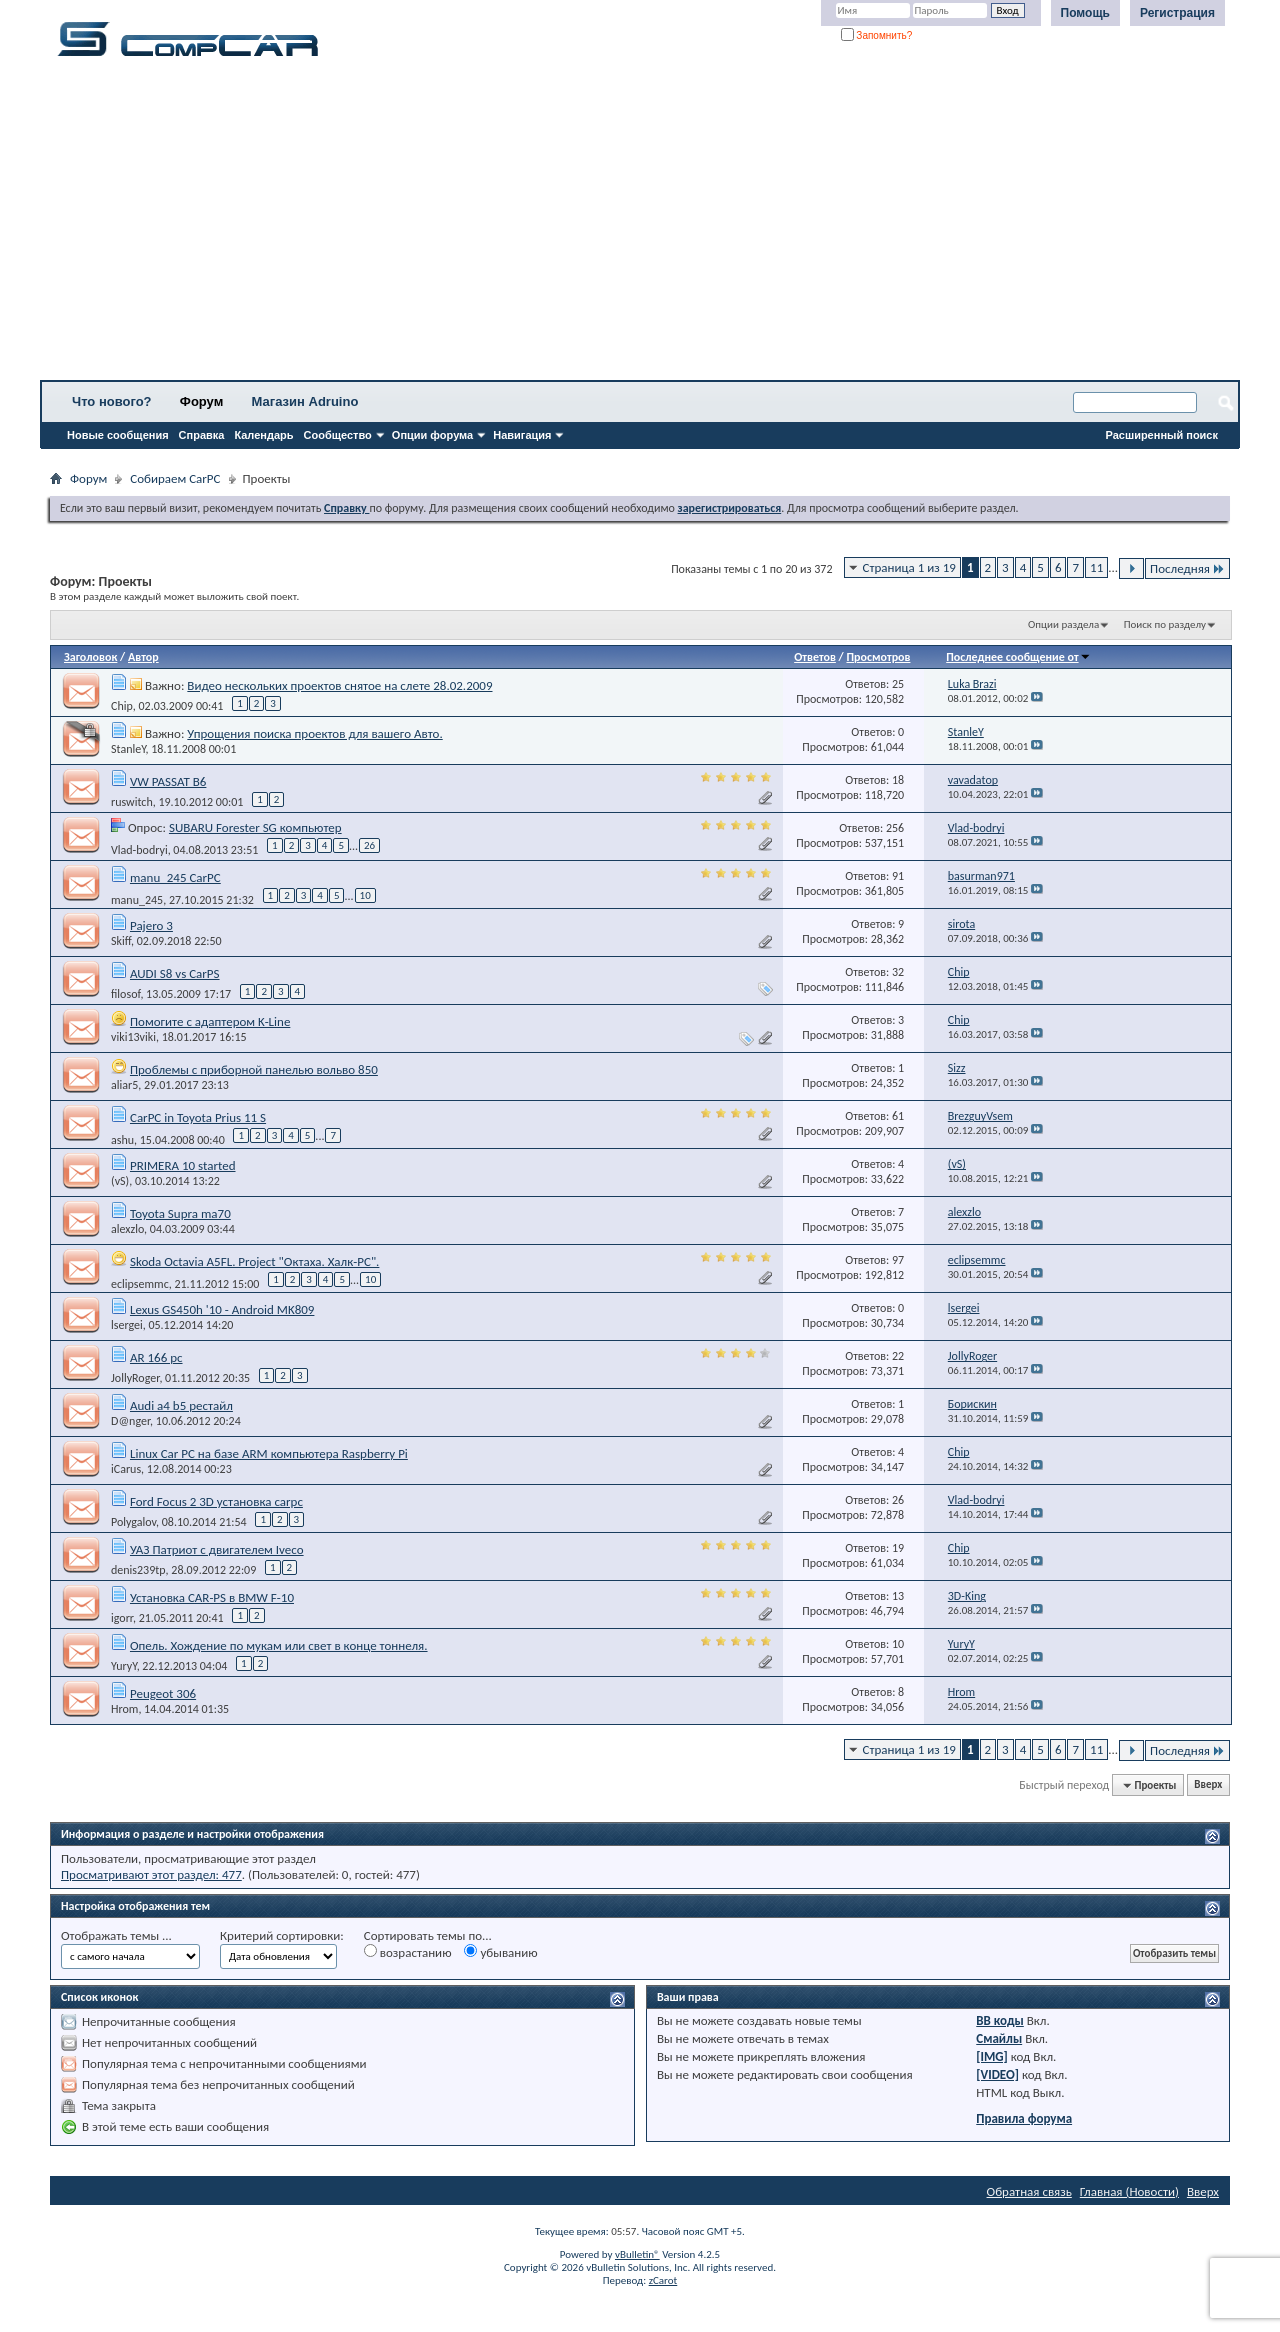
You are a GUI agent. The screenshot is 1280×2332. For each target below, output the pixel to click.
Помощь (1085, 13)
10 (365, 895)
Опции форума (432, 435)
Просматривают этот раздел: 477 (151, 1874)
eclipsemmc (140, 1283)
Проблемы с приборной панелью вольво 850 (254, 1069)
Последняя (1187, 568)
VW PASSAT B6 (168, 781)
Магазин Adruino (305, 401)
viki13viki (133, 1037)
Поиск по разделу (1165, 624)
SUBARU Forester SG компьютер (255, 827)
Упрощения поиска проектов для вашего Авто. (314, 733)
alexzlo (127, 1229)
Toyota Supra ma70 (180, 1213)
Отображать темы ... (116, 1935)
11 (1096, 567)
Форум (201, 401)
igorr (122, 1618)
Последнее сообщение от (1018, 657)
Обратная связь (1029, 2191)
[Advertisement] (625, 225)
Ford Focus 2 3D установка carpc (216, 1501)
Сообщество (338, 435)
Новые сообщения (118, 435)
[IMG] (992, 2056)
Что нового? (112, 401)
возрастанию (408, 1952)
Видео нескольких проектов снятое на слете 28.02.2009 (339, 685)
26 (369, 845)
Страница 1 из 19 (909, 567)
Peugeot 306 (163, 1693)
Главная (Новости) (1129, 2191)
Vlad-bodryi (139, 849)
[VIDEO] (997, 2074)
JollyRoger (135, 1378)
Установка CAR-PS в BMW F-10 (212, 1597)
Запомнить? (877, 35)
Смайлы (999, 2038)
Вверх (1208, 1785)
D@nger (130, 1421)
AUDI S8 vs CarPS (175, 973)
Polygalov (133, 1522)
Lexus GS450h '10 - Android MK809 (222, 1309)
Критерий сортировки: (282, 1935)
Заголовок (90, 657)
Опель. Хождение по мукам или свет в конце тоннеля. (279, 1645)
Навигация (522, 435)
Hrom (124, 1709)
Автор (143, 657)
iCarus (126, 1469)
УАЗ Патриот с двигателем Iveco (217, 1549)
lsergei (127, 1325)
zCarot (663, 2280)
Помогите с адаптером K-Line (210, 1021)
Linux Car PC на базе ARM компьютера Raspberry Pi (269, 1453)
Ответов (815, 657)
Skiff (121, 941)
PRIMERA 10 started (183, 1165)
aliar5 (124, 1085)
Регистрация (1177, 13)
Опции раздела (1063, 624)
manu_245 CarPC (175, 877)
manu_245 (137, 899)
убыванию (500, 1952)
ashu (122, 1139)
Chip (122, 706)
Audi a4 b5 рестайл (181, 1405)
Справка (202, 435)
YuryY (124, 1666)
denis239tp (138, 1570)
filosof (125, 994)
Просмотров (878, 657)
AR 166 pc (156, 1357)
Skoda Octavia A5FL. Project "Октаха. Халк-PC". (254, 1261)
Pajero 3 (151, 925)
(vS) (120, 1181)
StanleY (128, 749)
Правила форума (1024, 2118)
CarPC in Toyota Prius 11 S (198, 1117)
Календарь (263, 435)
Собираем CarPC (175, 478)
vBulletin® (637, 2254)
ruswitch (132, 802)
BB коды (1000, 2020)
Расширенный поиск (1162, 435)
